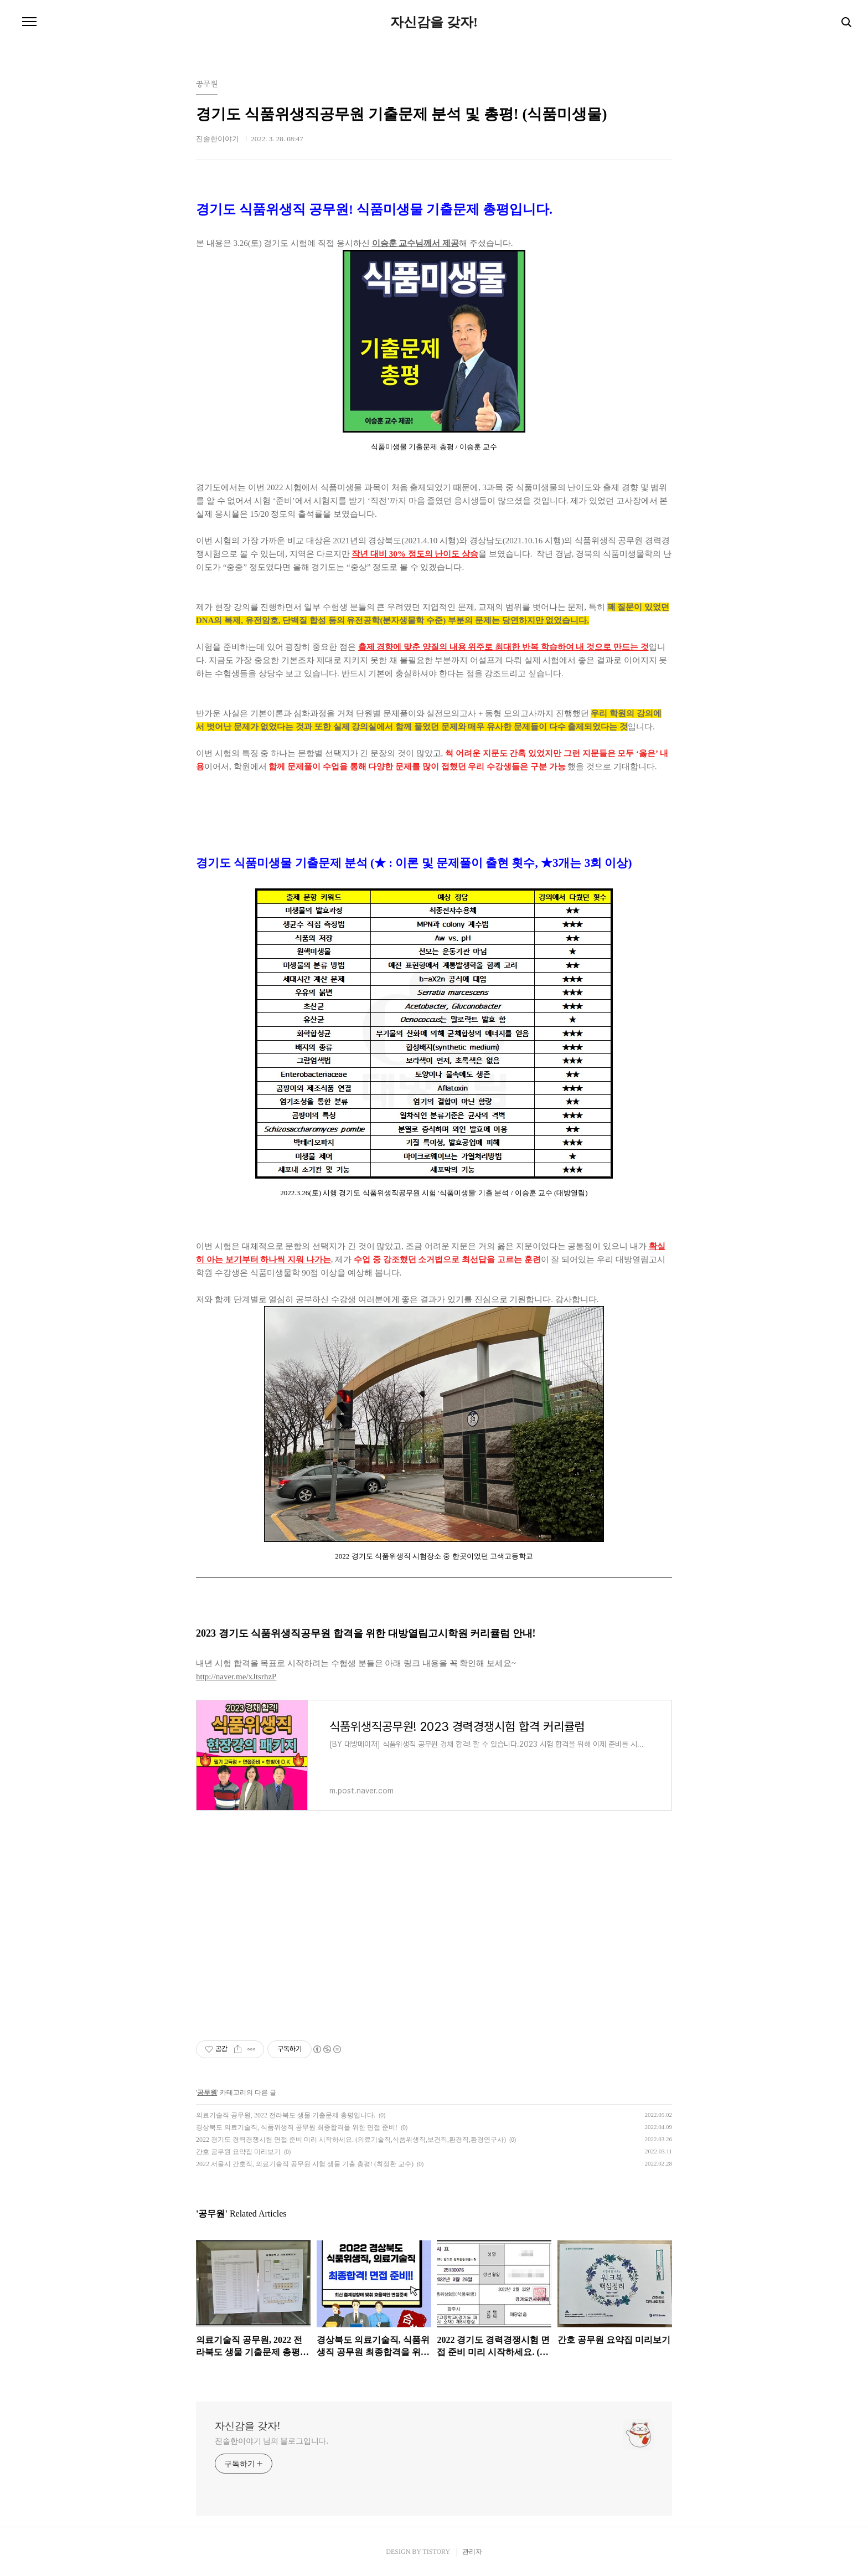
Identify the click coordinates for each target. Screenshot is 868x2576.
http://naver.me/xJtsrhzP (236, 1676)
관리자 (472, 2552)
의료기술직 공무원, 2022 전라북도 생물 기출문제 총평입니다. (285, 2115)
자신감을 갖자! (434, 22)
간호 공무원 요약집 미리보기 (238, 2152)
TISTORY (436, 2552)
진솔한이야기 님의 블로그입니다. (271, 2441)
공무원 (207, 2092)
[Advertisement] (434, 1915)
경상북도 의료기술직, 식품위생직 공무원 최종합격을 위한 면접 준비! (296, 2127)
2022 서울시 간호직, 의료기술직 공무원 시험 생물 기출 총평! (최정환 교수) (305, 2164)
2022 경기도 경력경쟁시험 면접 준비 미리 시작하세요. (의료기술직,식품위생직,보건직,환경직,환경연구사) (351, 2139)
